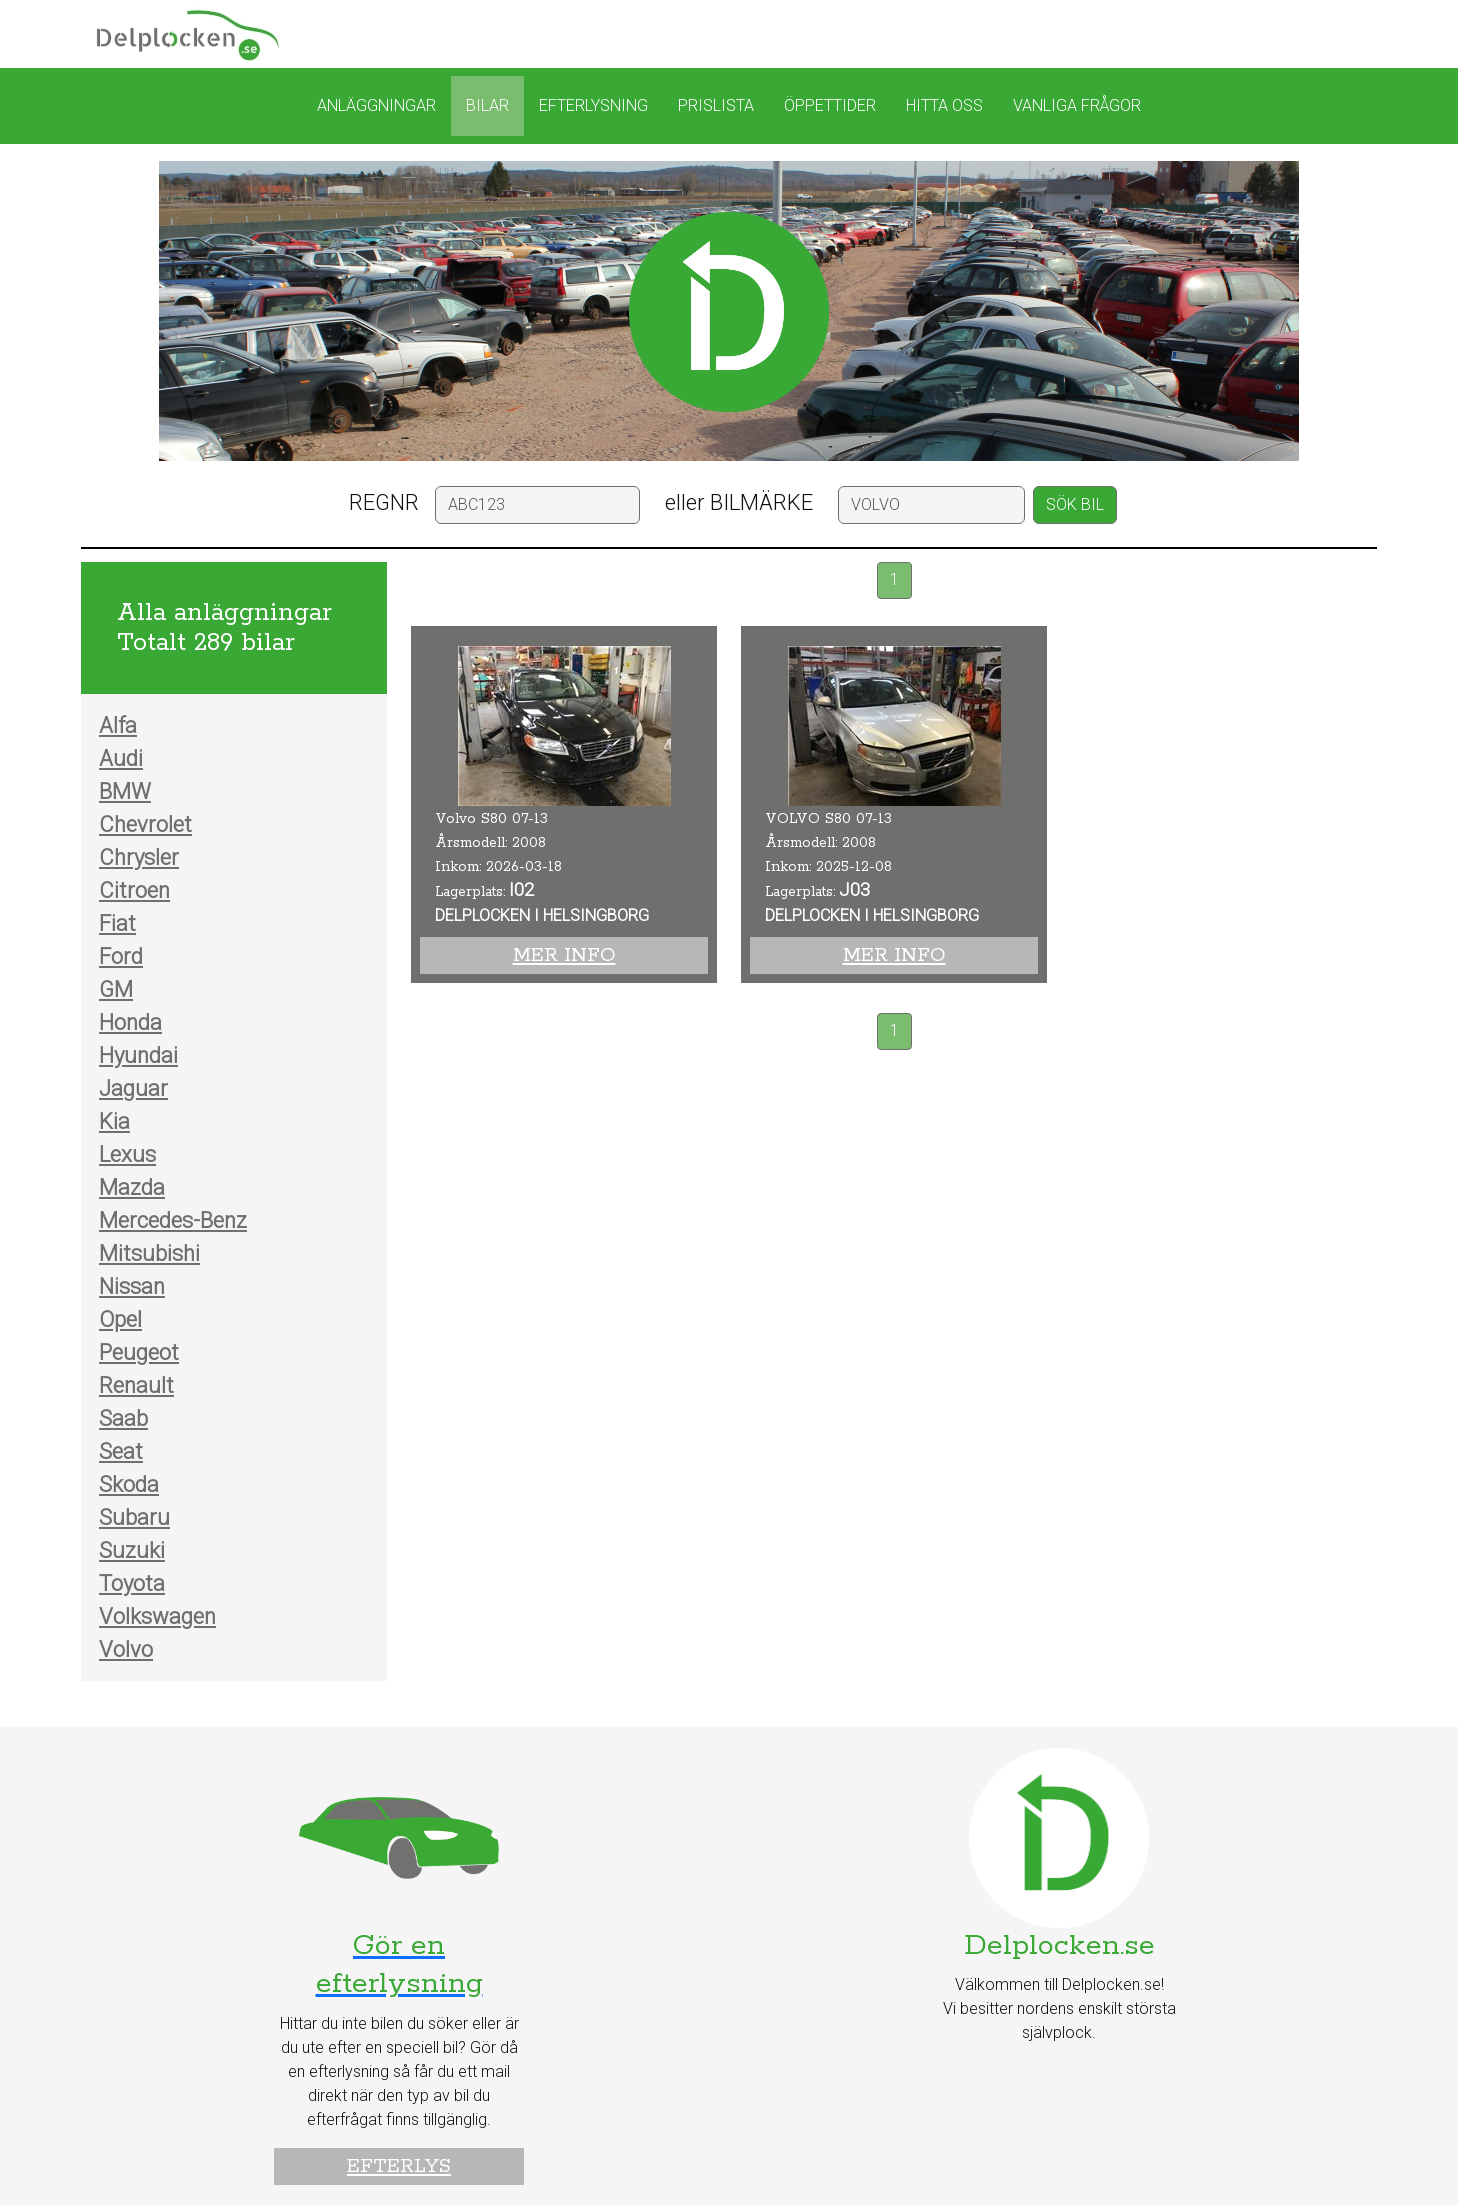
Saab (123, 1418)
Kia (114, 1121)
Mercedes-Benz (173, 1220)
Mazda (132, 1187)
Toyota (132, 1583)
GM (116, 989)
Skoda (129, 1484)
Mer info (564, 955)
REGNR (384, 502)
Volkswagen (157, 1616)
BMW (125, 791)
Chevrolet (145, 824)
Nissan (132, 1286)
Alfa (118, 725)
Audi (121, 758)
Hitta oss (944, 105)
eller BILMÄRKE (739, 502)
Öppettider (830, 105)
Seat (121, 1451)
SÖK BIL (1075, 504)
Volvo (126, 1649)
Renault (136, 1385)
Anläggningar (376, 105)
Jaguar (133, 1088)
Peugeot (139, 1352)
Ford (121, 956)
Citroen (134, 890)
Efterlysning (593, 105)
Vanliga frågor (1077, 105)
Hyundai (138, 1055)
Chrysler (139, 857)
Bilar (487, 105)
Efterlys (399, 2166)
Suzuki (132, 1550)
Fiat (117, 923)
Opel (120, 1319)
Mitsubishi (149, 1253)
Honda (130, 1022)
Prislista (716, 105)
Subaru (134, 1517)
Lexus (127, 1154)
